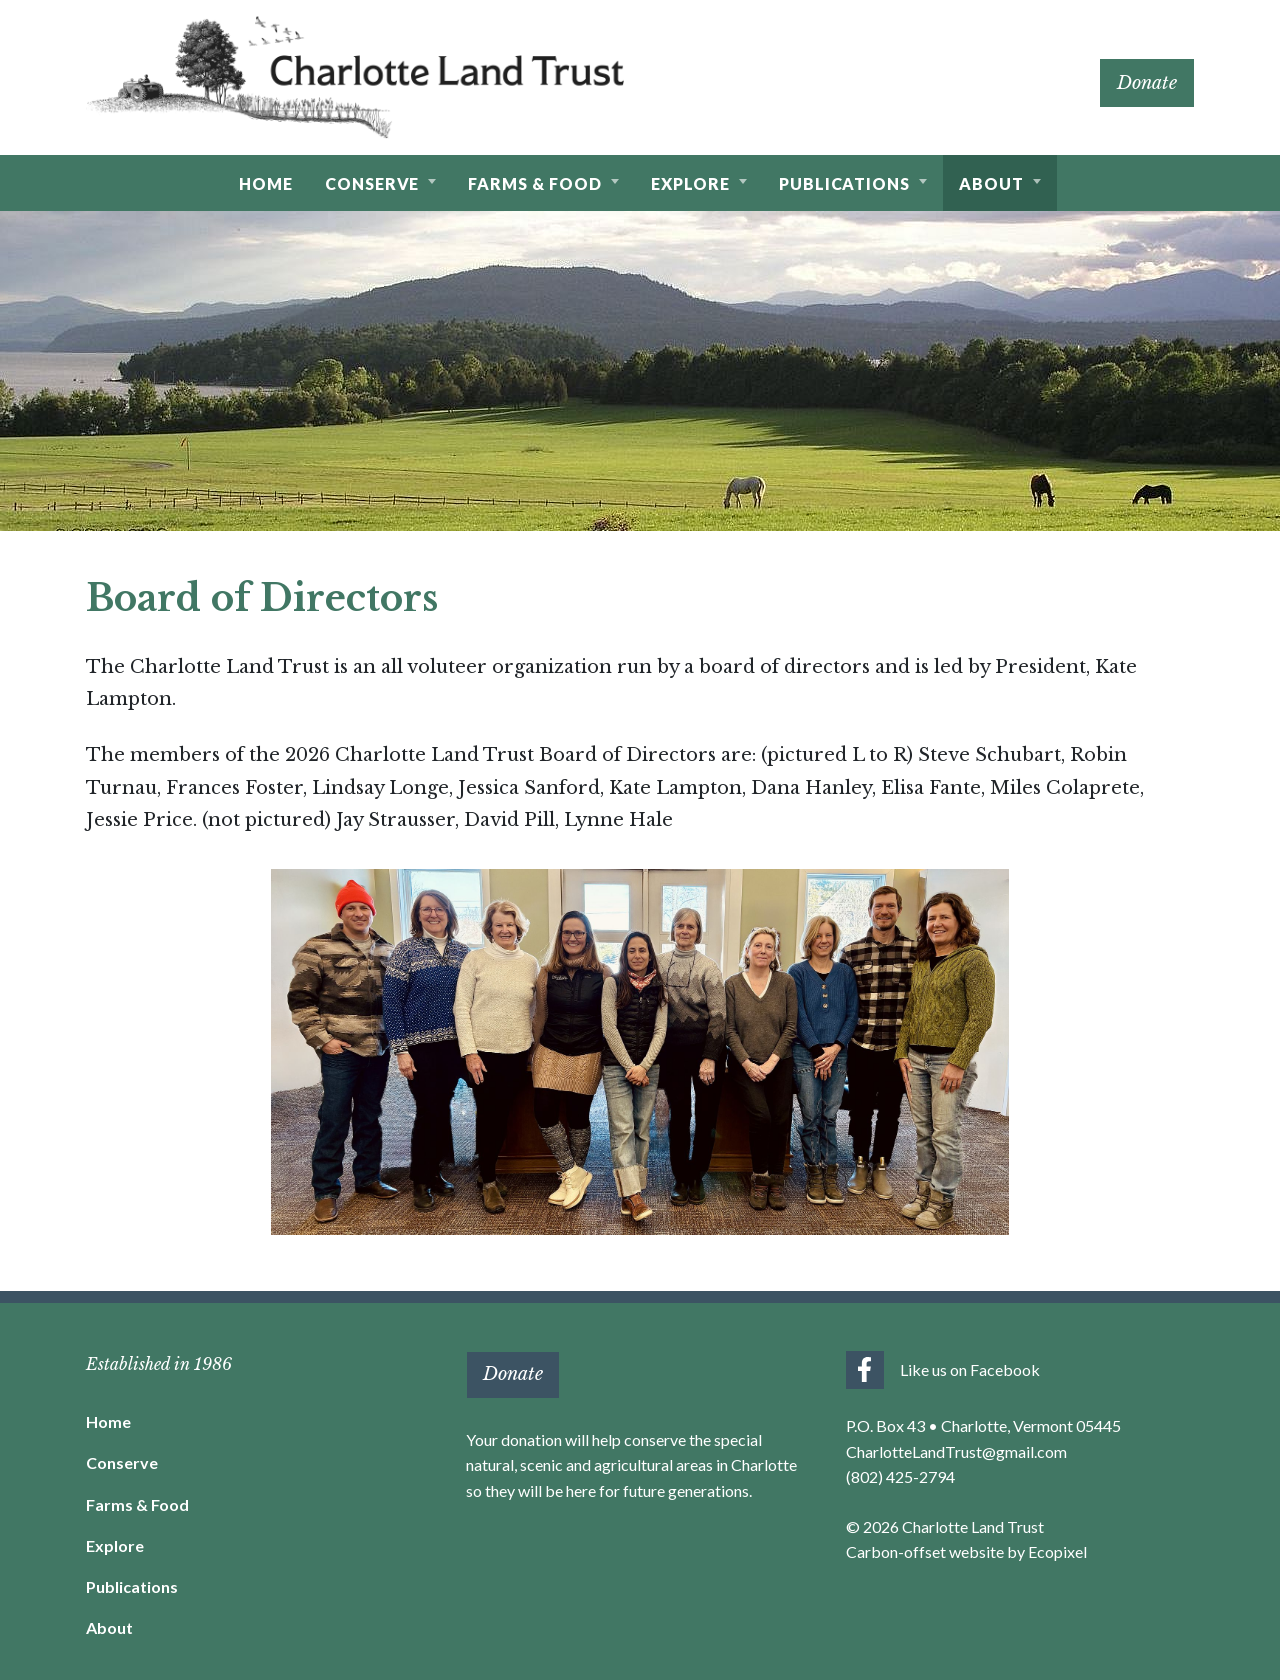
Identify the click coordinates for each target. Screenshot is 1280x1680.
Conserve (122, 1462)
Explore (115, 1545)
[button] (381, 183)
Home (108, 1421)
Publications (132, 1586)
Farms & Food (137, 1504)
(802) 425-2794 (900, 1476)
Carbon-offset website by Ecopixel (966, 1551)
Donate (1147, 83)
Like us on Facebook (970, 1369)
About (109, 1627)
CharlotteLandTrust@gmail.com (956, 1451)
